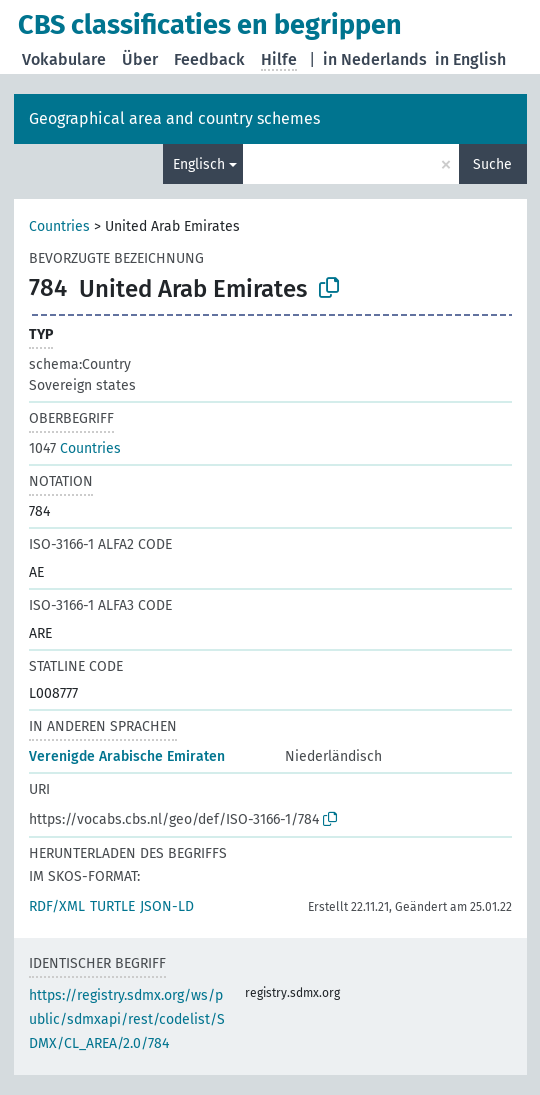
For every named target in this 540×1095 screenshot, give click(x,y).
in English (470, 59)
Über (140, 59)
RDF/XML (57, 906)
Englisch (199, 164)
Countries (59, 226)
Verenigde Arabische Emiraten (127, 756)
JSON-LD (167, 906)
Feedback (209, 59)
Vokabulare (64, 59)
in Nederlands (375, 59)
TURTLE (112, 906)
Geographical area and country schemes (174, 118)
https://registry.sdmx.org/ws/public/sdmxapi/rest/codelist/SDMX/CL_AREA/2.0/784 (127, 1019)
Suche (492, 164)
